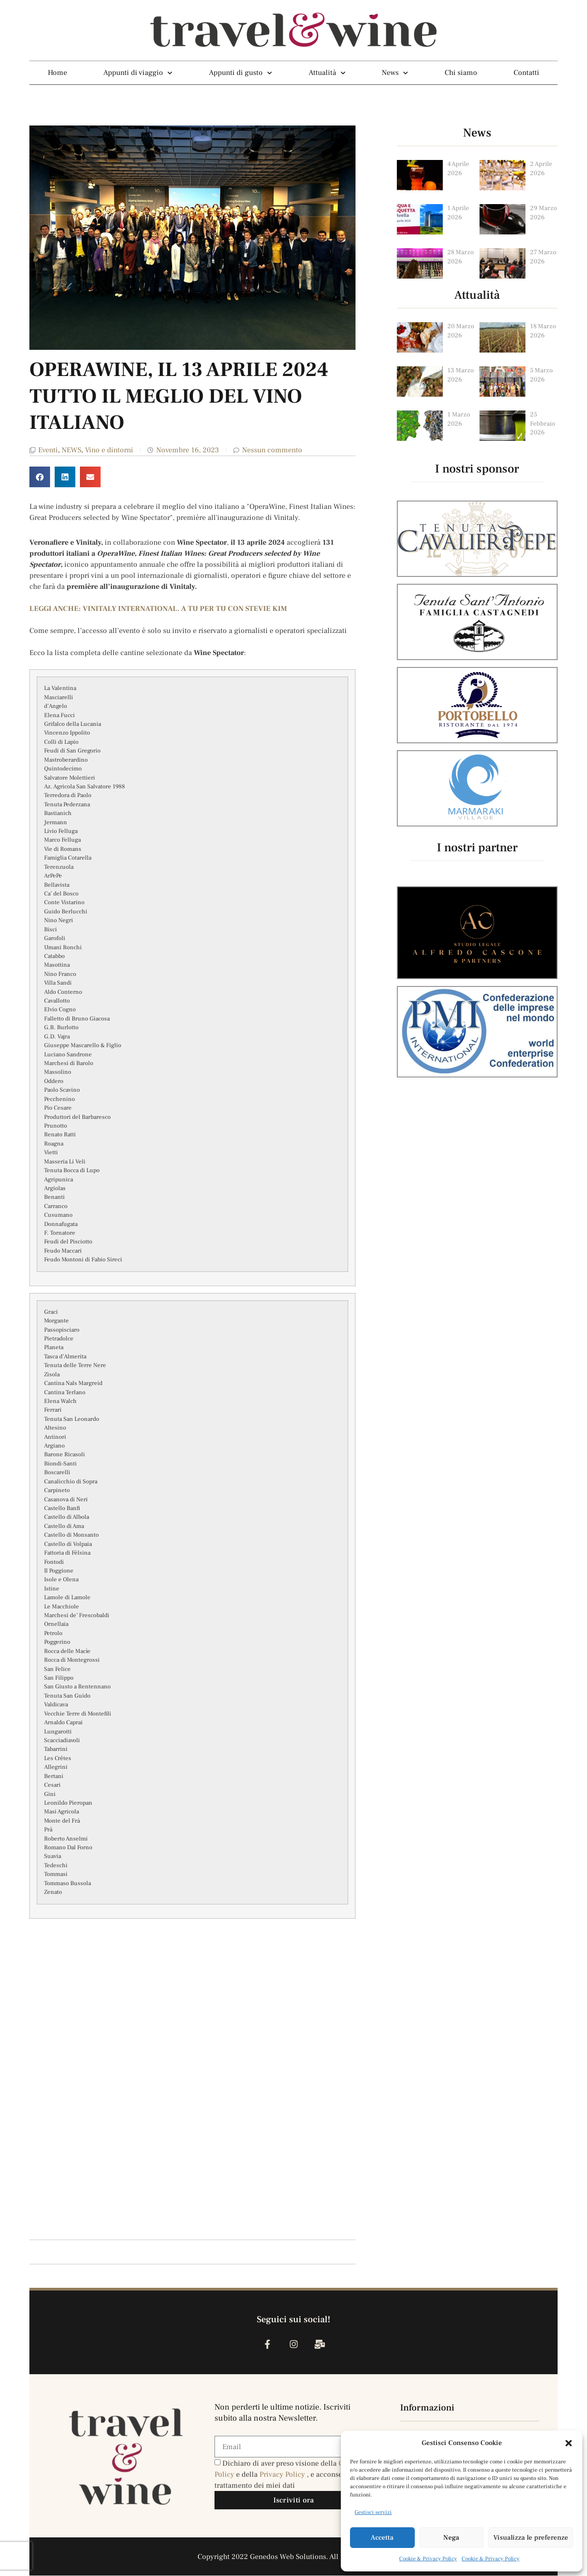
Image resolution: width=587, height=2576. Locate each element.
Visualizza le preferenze (530, 2537)
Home (57, 72)
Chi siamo (461, 72)
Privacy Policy (283, 2474)
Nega (451, 2537)
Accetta (382, 2537)
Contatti (526, 72)
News (395, 72)
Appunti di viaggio (137, 72)
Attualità (327, 72)
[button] (568, 2443)
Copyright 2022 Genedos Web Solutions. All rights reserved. (294, 2557)
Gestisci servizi (373, 2512)
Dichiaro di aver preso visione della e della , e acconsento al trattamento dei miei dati (287, 2475)
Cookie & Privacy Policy (428, 2558)
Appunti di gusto (240, 72)
